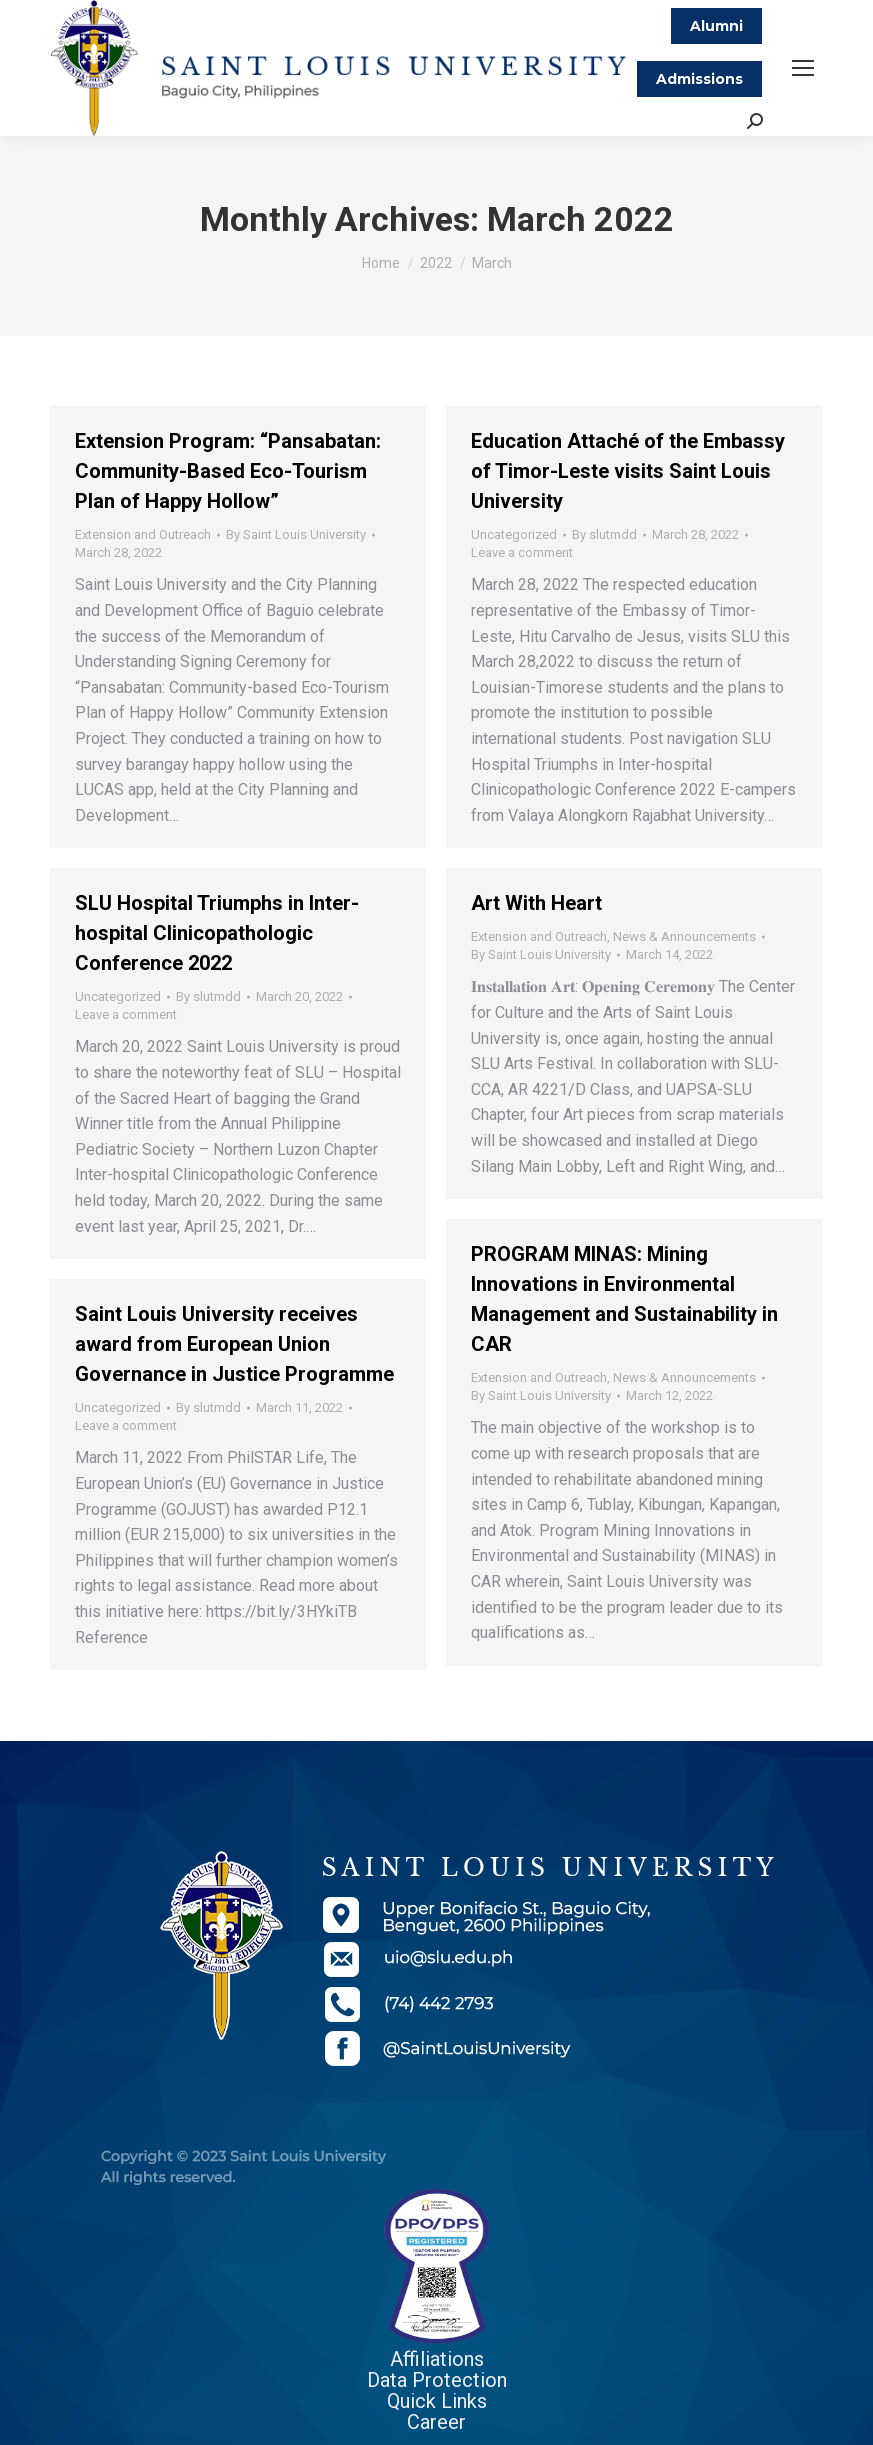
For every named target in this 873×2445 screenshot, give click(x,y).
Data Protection (437, 2380)
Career (436, 2422)
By (296, 534)
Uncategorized (514, 534)
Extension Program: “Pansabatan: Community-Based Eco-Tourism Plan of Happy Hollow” (228, 471)
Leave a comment (522, 552)
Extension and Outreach (143, 534)
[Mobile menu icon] (803, 68)
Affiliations (437, 2359)
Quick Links (437, 2401)
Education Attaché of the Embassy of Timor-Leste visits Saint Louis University (628, 471)
